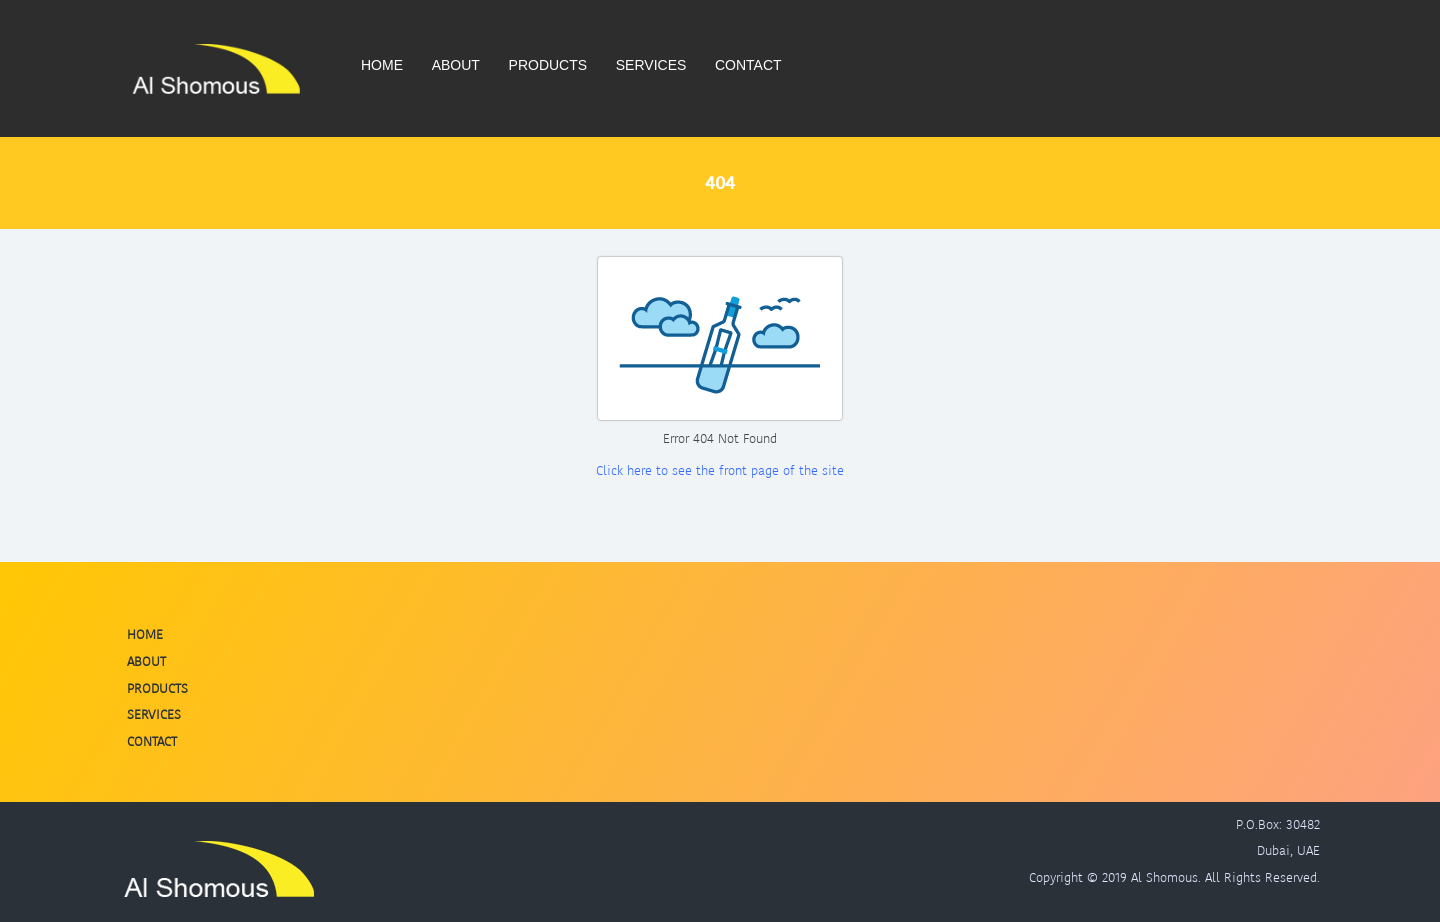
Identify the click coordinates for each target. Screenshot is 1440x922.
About (456, 65)
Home (382, 65)
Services (651, 65)
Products (548, 65)
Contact (748, 65)
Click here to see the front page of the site (720, 470)
